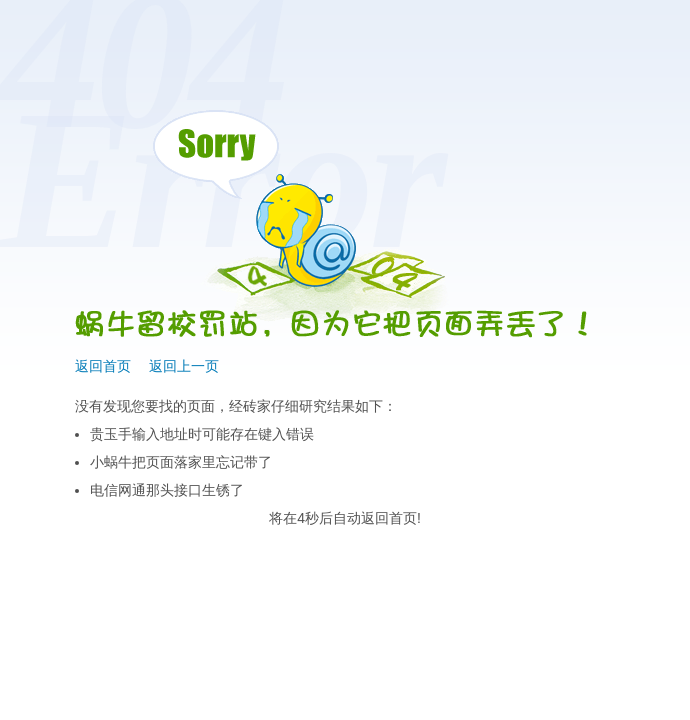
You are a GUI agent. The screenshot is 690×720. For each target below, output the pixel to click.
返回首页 (103, 366)
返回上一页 (184, 366)
